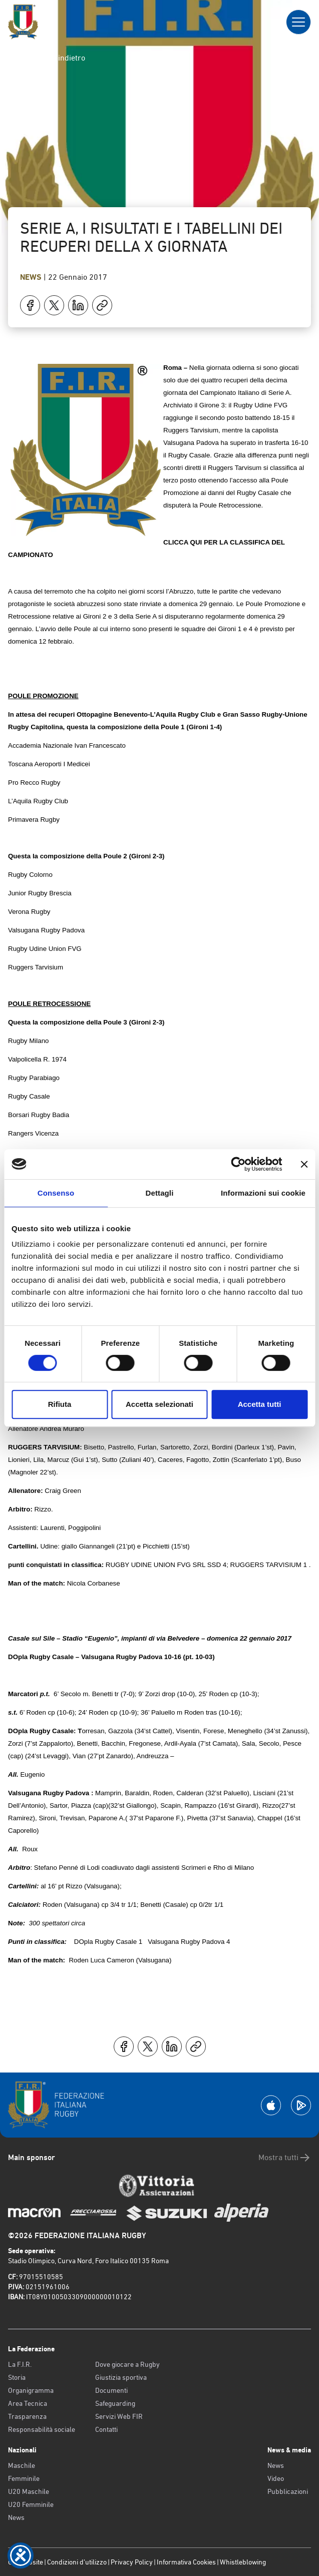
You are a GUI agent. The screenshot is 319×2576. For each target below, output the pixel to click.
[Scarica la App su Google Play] (301, 2105)
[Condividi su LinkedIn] (78, 305)
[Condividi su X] (54, 305)
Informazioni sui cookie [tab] (263, 1193)
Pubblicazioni (287, 2491)
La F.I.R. (20, 2364)
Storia (17, 2377)
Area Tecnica (27, 2403)
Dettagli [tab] (160, 1193)
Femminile (24, 2478)
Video (275, 2478)
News (32, 277)
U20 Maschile (28, 2491)
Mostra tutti (284, 2158)
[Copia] (102, 305)
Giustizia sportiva (121, 2377)
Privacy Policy (132, 2562)
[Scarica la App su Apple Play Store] (271, 2105)
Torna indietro (52, 58)
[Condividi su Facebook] (30, 305)
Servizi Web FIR (119, 2416)
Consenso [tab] (56, 1193)
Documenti (111, 2390)
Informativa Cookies (186, 2562)
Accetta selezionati (159, 1404)
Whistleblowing (243, 2562)
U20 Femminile (31, 2504)
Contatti (106, 2429)
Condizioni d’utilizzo (77, 2562)
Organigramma (31, 2390)
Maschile (21, 2465)
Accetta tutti (259, 1404)
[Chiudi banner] (303, 1164)
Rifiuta (60, 1404)
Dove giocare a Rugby (127, 2364)
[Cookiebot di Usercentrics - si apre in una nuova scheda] (238, 1164)
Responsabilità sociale (41, 2429)
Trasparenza (27, 2416)
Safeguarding (115, 2403)
